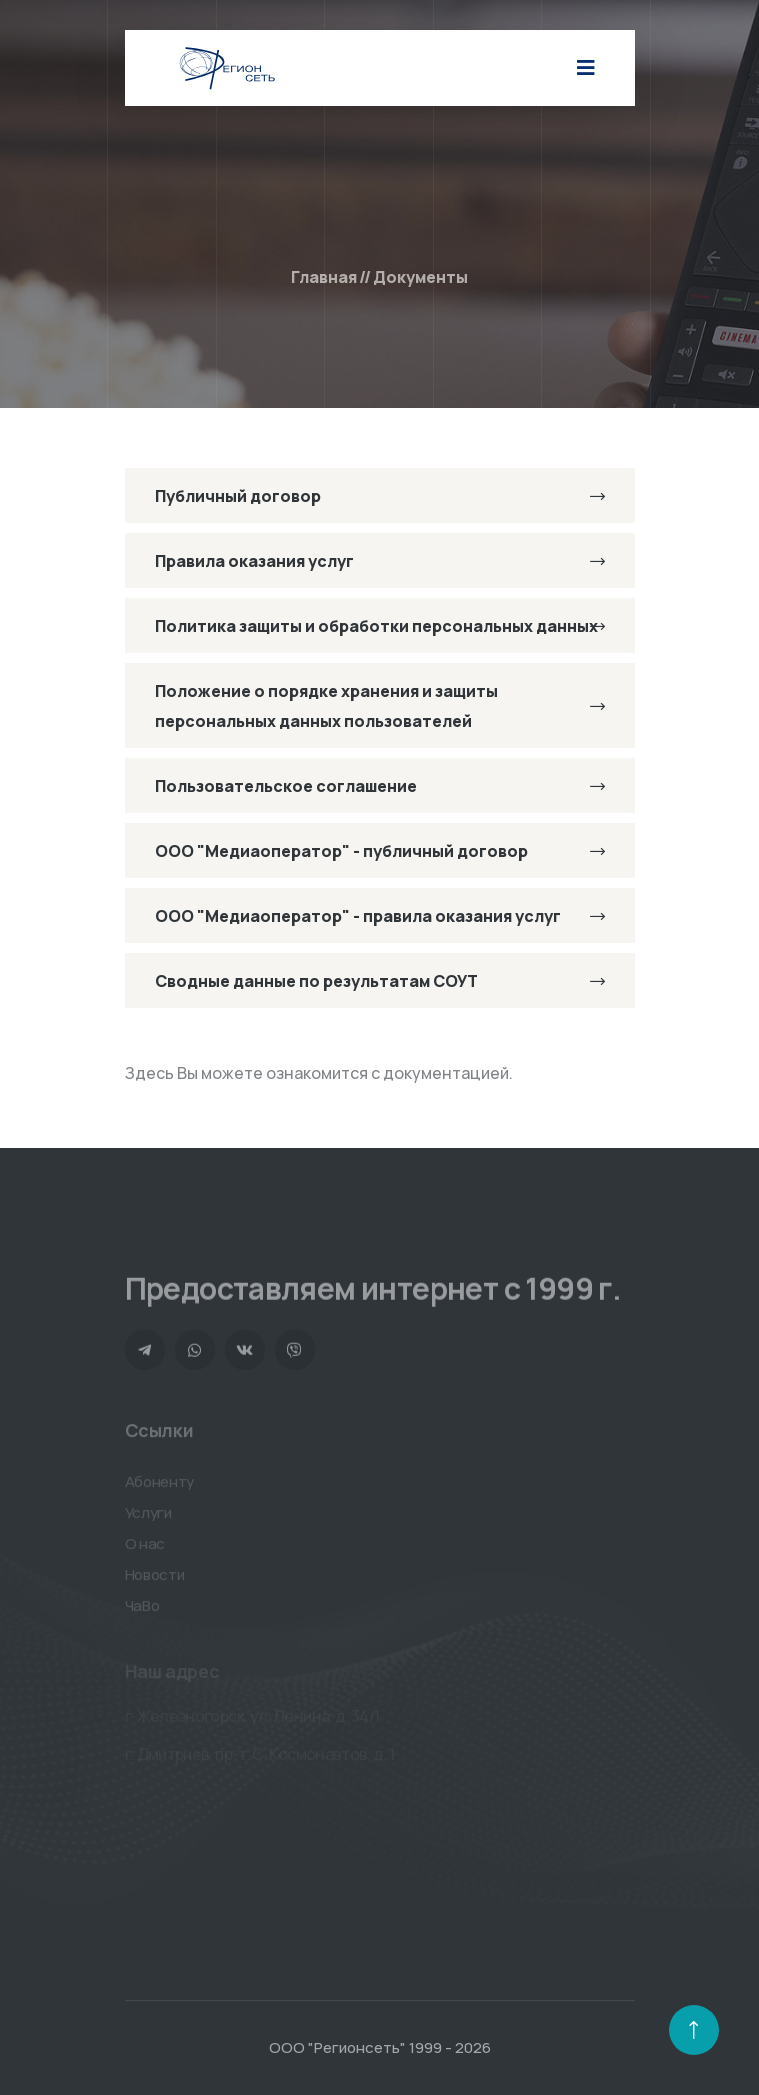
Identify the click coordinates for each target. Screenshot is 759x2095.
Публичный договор (380, 496)
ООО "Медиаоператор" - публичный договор (380, 851)
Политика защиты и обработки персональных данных (380, 626)
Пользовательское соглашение (380, 786)
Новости (155, 1578)
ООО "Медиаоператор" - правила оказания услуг (380, 916)
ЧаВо (142, 1609)
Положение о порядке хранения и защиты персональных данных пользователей (380, 706)
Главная (324, 277)
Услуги (148, 1516)
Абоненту (160, 1485)
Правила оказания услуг (380, 561)
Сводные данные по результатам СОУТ (380, 981)
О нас (145, 1547)
